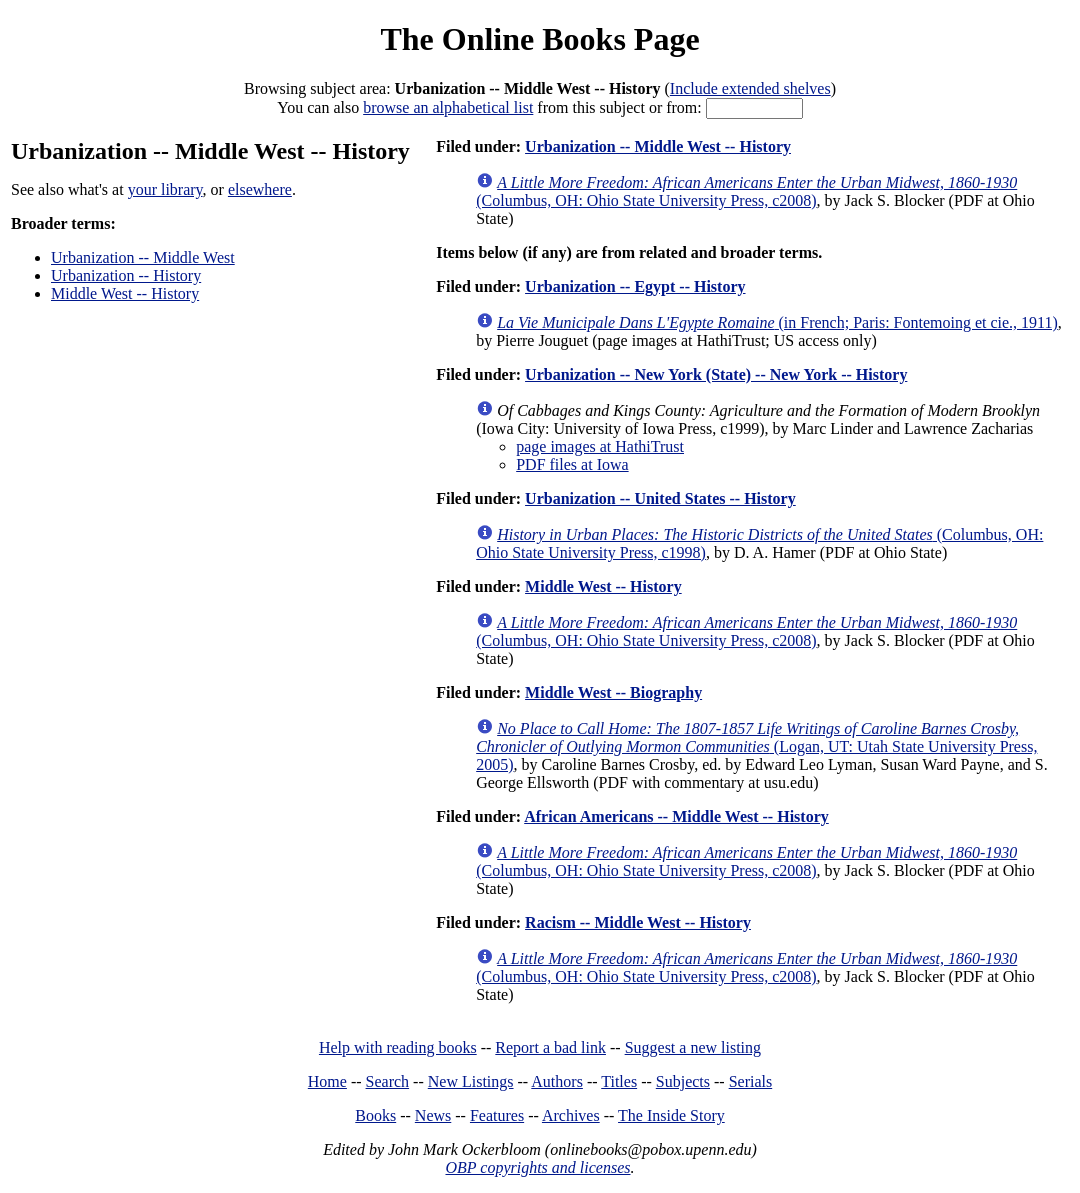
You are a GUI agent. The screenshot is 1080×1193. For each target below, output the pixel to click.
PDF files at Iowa (572, 464)
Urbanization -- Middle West (143, 257)
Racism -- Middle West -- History (638, 922)
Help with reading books (398, 1047)
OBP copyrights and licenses (537, 1167)
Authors (557, 1081)
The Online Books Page (539, 39)
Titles (619, 1081)
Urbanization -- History (126, 275)
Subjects (683, 1081)
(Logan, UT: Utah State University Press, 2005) (756, 746)
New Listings (471, 1081)
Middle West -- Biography (613, 692)
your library (165, 189)
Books (375, 1115)
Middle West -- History (125, 293)
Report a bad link (550, 1047)
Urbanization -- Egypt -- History (635, 286)
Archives (571, 1115)
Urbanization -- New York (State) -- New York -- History (716, 374)
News (433, 1115)
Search (388, 1081)
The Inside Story (671, 1115)
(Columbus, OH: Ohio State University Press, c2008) (746, 191)
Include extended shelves (750, 88)
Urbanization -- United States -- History (660, 498)
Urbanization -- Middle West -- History (658, 146)
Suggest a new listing (693, 1047)
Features (497, 1115)
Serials (751, 1081)
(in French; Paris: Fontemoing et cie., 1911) (777, 322)
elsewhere (260, 189)
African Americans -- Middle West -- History (676, 816)
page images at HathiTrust (600, 446)
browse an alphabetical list (448, 107)
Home (327, 1081)
